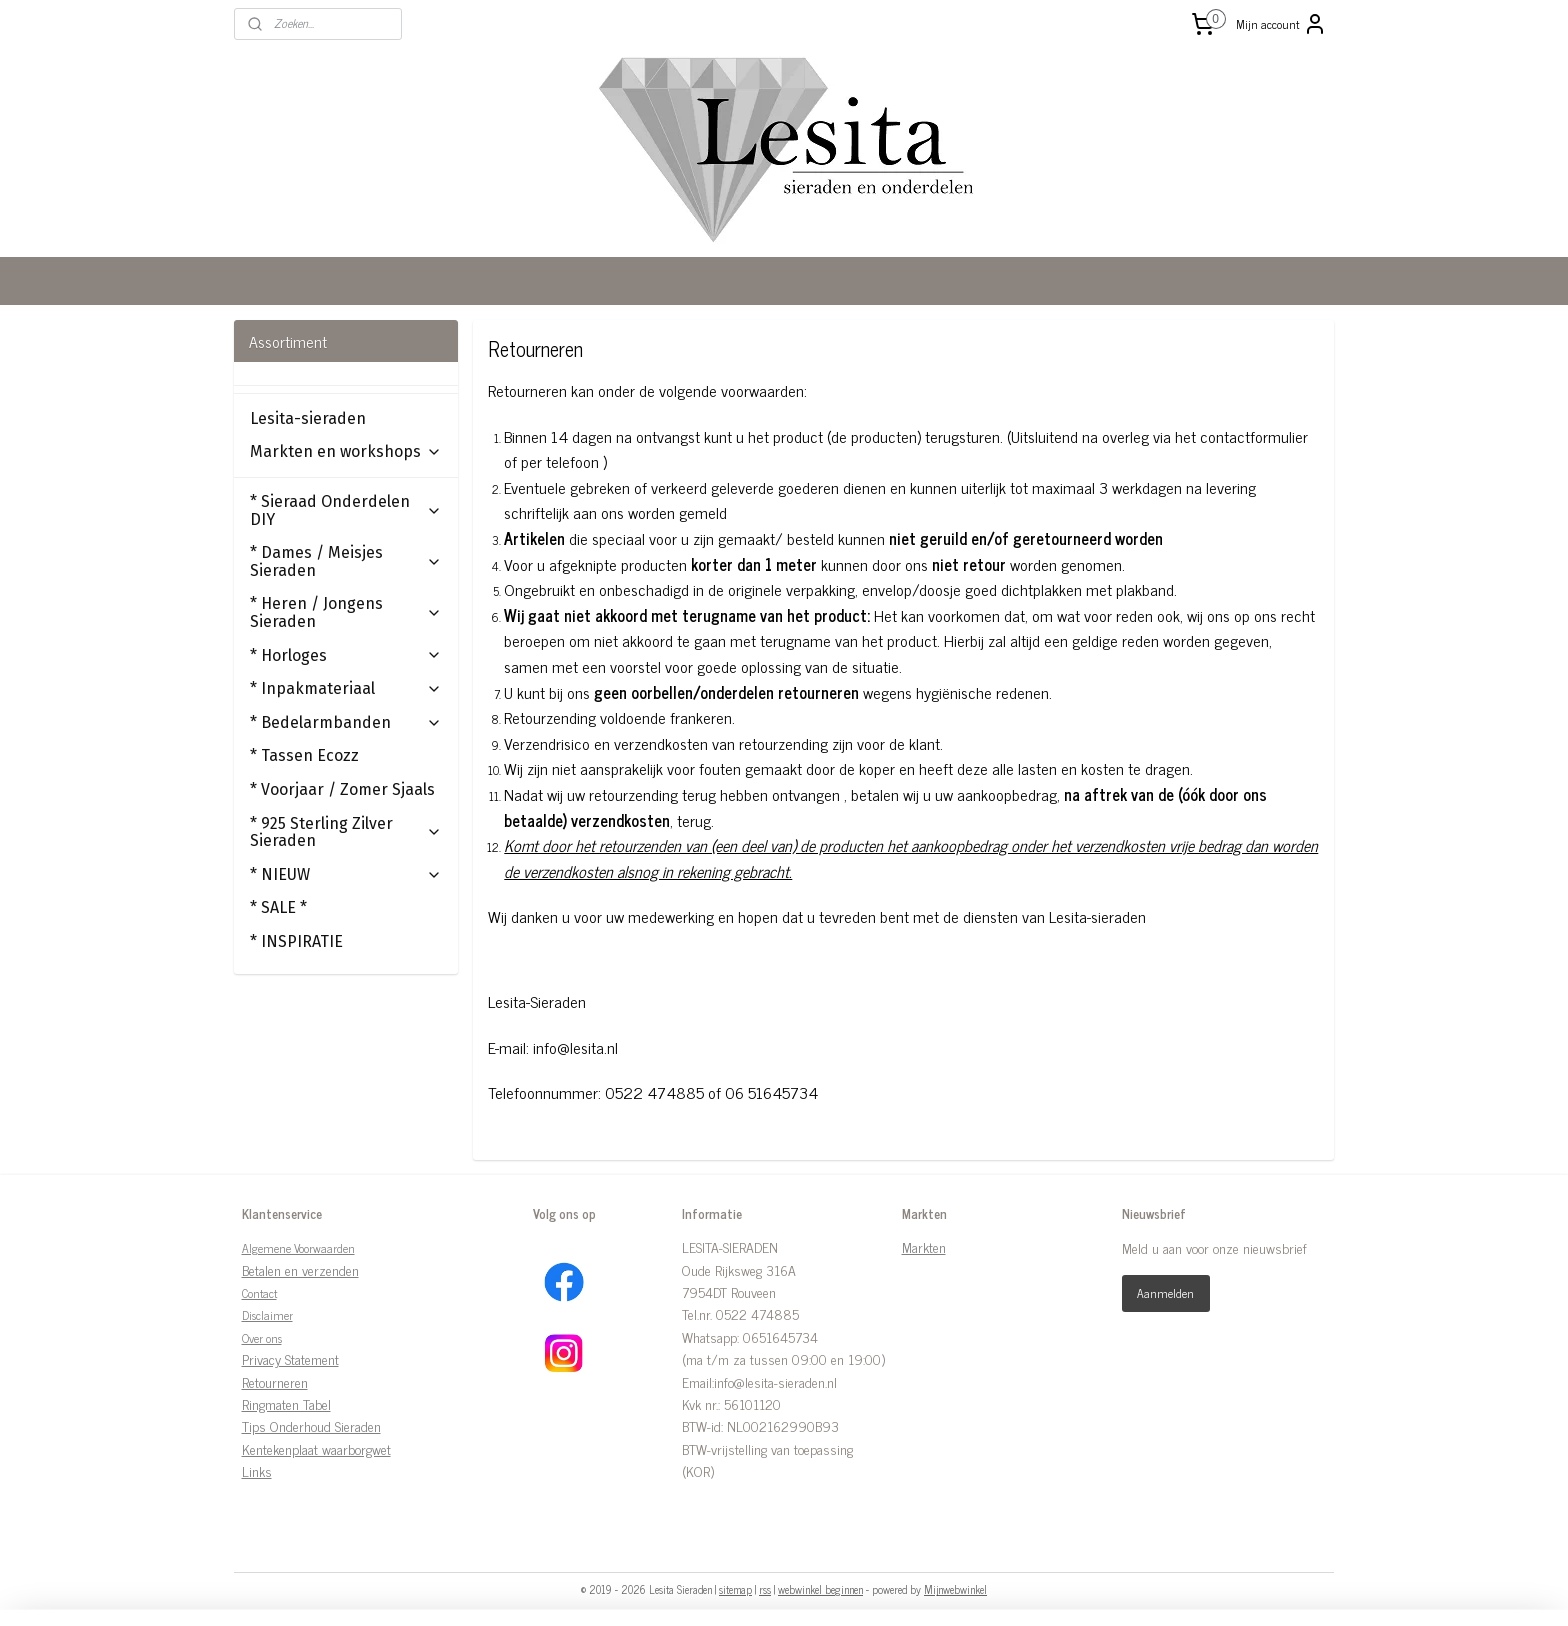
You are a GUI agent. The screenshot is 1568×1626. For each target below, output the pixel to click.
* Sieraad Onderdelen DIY (346, 510)
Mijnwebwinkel (955, 1589)
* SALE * (278, 907)
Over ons (262, 1338)
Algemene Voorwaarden (298, 1248)
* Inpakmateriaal (346, 688)
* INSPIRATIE (296, 941)
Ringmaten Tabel (286, 1403)
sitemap (735, 1589)
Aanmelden (1165, 1293)
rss (765, 1589)
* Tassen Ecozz (304, 755)
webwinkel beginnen (820, 1589)
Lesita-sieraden (308, 418)
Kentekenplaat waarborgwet (316, 1448)
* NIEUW (346, 874)
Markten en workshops (346, 451)
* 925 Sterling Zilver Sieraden (346, 832)
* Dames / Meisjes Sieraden (346, 561)
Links (257, 1470)
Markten (924, 1246)
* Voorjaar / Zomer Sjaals (342, 789)
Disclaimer (267, 1315)
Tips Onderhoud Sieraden (311, 1425)
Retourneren (275, 1381)
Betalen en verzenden (300, 1269)
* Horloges (346, 655)
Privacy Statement (290, 1358)
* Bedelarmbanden (346, 722)
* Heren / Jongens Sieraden (346, 612)
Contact (259, 1293)
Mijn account (1281, 24)
